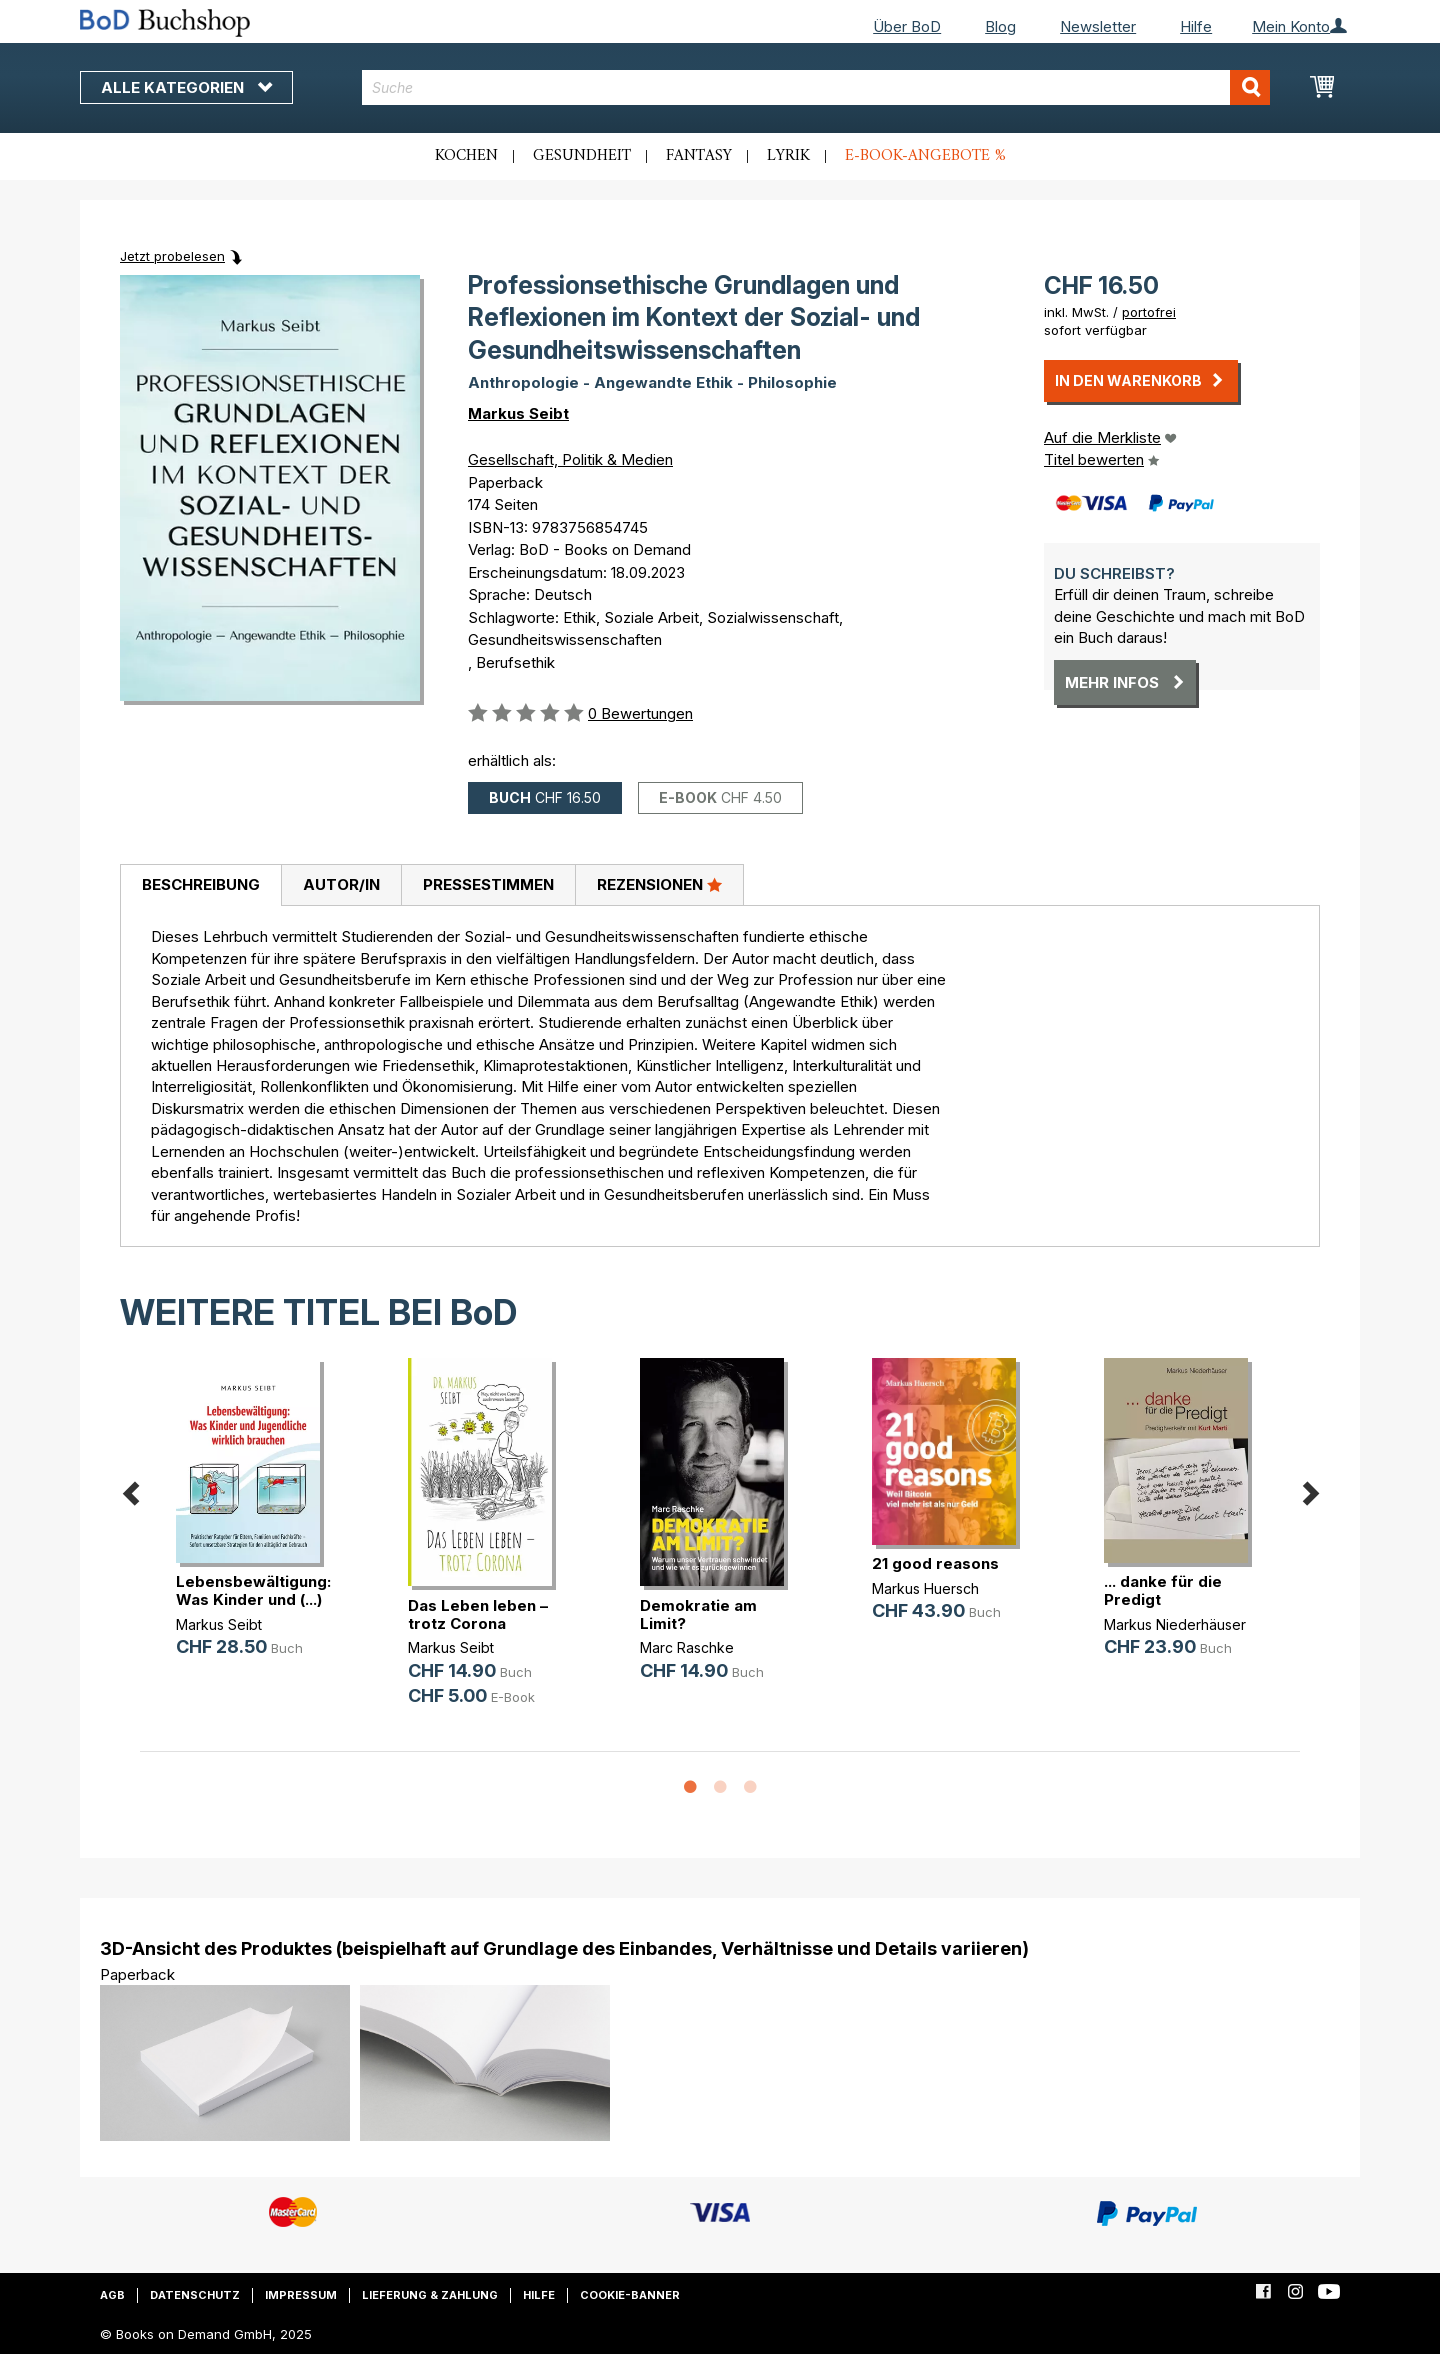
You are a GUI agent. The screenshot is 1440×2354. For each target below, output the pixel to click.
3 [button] (750, 1788)
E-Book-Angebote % (925, 156)
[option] (256, 1523)
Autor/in (341, 884)
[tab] (200, 886)
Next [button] (1310, 1489)
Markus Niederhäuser (1175, 1624)
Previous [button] (130, 1489)
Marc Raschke (687, 1647)
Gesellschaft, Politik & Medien (570, 459)
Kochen (466, 156)
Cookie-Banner (630, 2295)
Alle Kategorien (186, 87)
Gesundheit (582, 156)
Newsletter (1098, 26)
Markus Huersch (925, 1588)
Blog (1000, 26)
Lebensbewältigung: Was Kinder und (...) (253, 1590)
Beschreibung (201, 884)
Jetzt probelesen (172, 256)
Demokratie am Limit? (698, 1614)
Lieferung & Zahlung (430, 2295)
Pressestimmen (488, 884)
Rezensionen (659, 884)
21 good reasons (935, 1563)
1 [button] (690, 1788)
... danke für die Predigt (1163, 1590)
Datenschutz (195, 2295)
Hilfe (1196, 26)
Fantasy (699, 156)
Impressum (301, 2295)
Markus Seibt (518, 413)
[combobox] (816, 87)
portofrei (1149, 312)
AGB (112, 2295)
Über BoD (907, 26)
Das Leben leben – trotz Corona (478, 1614)
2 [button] (720, 1788)
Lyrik (788, 156)
